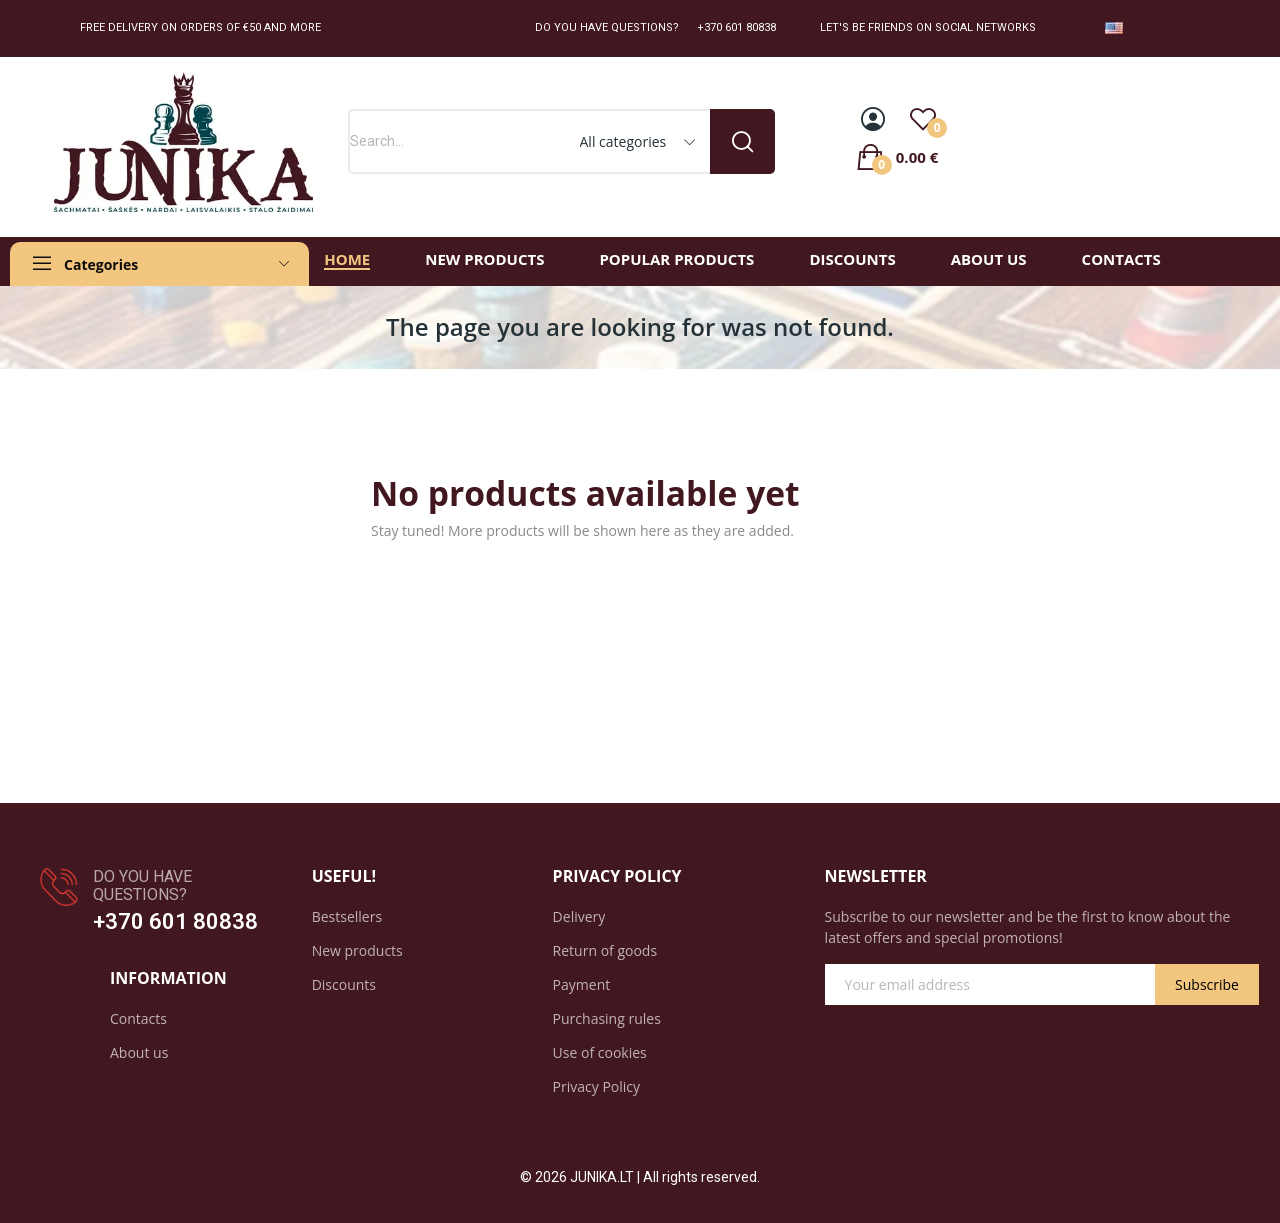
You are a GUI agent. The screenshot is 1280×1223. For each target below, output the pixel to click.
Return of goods (605, 950)
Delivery (579, 916)
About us (139, 1052)
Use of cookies (600, 1052)
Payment (582, 984)
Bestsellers (347, 916)
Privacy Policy (596, 1086)
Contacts (138, 1018)
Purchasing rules (607, 1018)
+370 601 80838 (175, 921)
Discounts (344, 984)
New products (357, 950)
